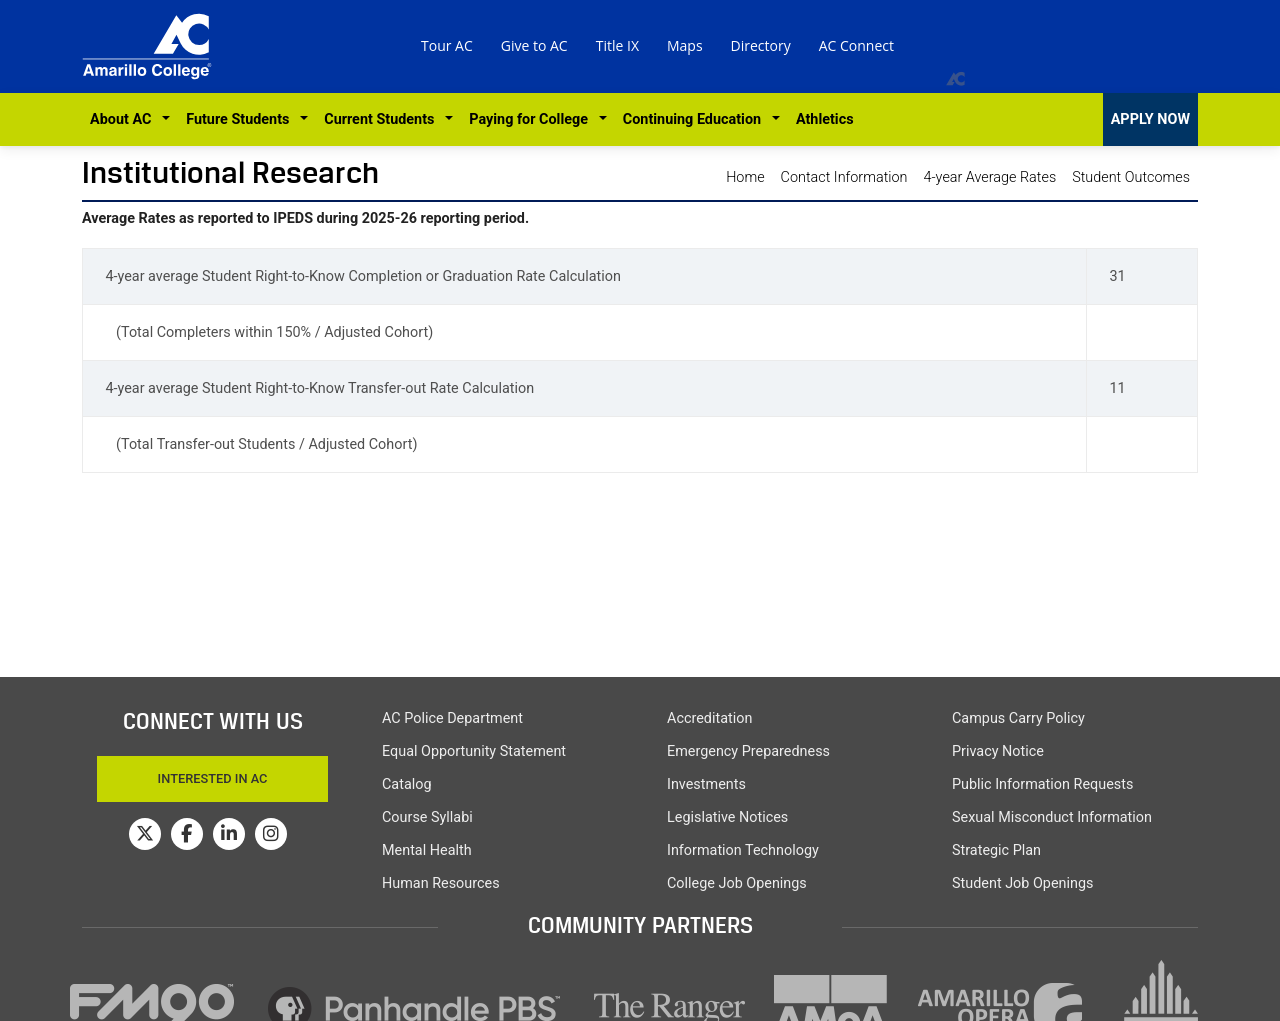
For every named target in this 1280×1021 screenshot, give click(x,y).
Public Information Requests (1042, 784)
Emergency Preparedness (748, 751)
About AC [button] (124, 119)
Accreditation (709, 718)
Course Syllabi (427, 817)
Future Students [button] (241, 119)
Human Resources (441, 883)
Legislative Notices (727, 817)
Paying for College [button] (532, 119)
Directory (761, 45)
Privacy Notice (998, 751)
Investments (706, 784)
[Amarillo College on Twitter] (145, 834)
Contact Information (844, 177)
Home (745, 177)
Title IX (617, 45)
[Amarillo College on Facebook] (187, 834)
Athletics (825, 119)
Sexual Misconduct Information (1052, 817)
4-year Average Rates (990, 177)
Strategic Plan (996, 850)
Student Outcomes (1131, 177)
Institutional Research (230, 172)
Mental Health (427, 850)
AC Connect (856, 45)
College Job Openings (737, 883)
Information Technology (743, 850)
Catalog (407, 784)
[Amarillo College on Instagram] (271, 834)
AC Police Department (452, 718)
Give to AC (534, 45)
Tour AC (447, 45)
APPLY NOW (1150, 119)
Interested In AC (213, 778)
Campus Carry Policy (1018, 718)
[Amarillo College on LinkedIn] (229, 834)
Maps (685, 45)
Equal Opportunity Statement (474, 751)
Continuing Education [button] (695, 119)
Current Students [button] (382, 119)
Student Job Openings (1022, 883)
